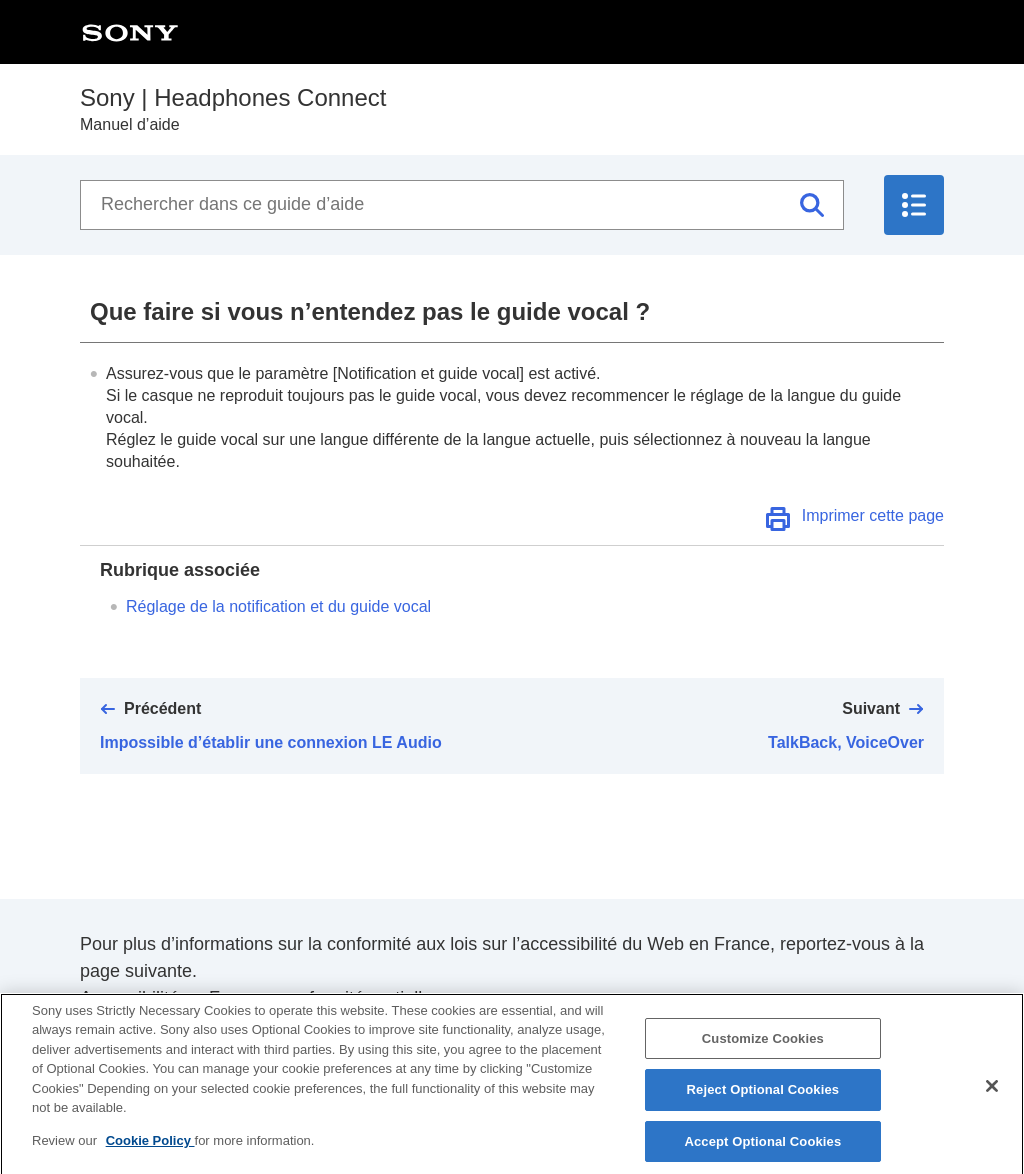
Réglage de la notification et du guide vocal (278, 606)
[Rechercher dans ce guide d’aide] (462, 205)
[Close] (992, 1095)
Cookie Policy (150, 1150)
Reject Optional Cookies (763, 1099)
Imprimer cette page (873, 515)
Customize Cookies (763, 1047)
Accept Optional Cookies (762, 1151)
